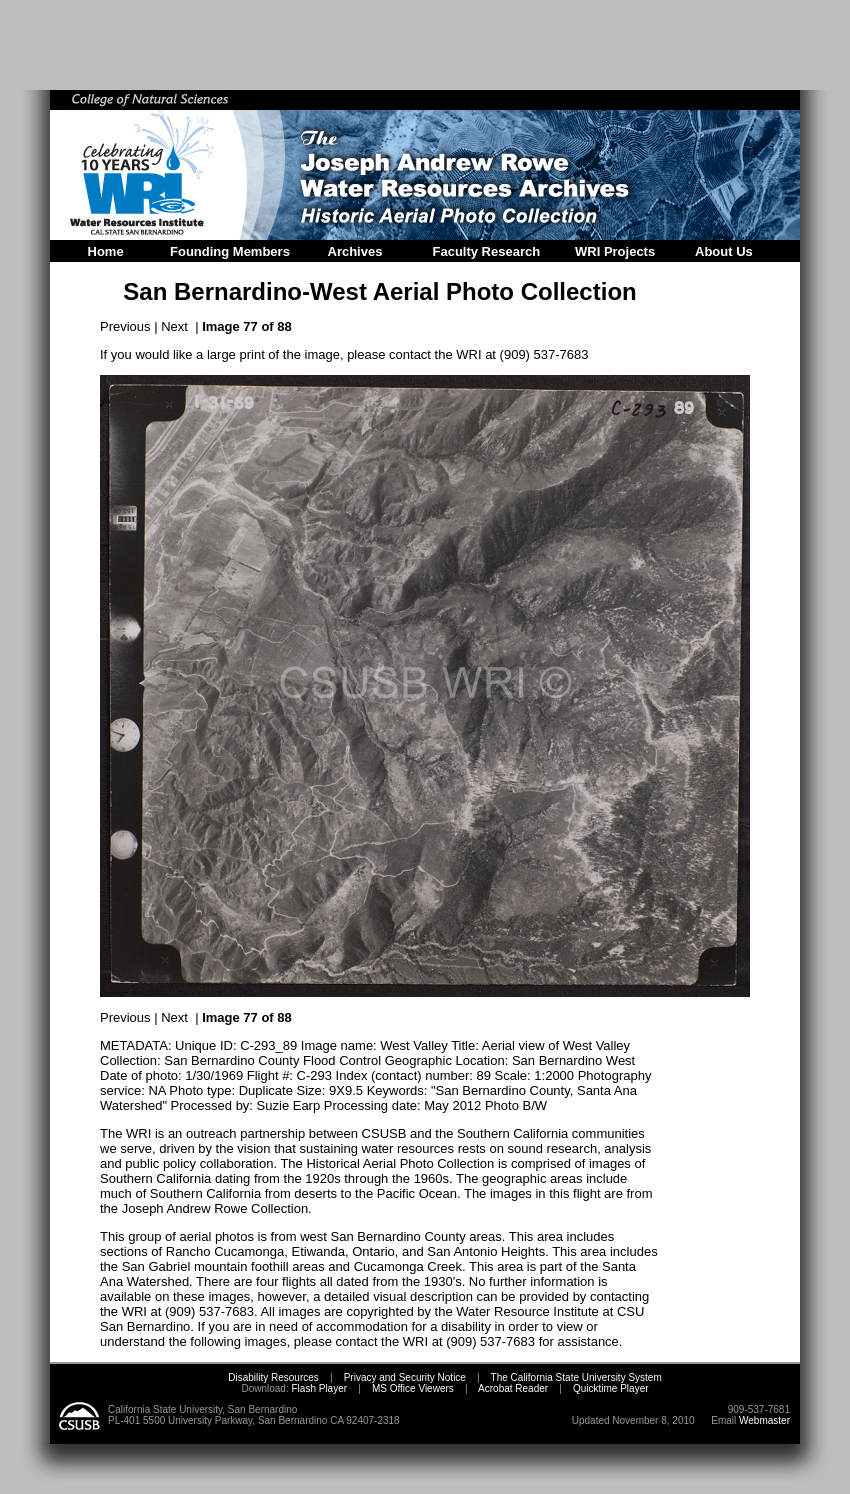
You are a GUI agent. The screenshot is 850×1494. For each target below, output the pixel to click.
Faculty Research (487, 251)
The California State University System (576, 1377)
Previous (125, 326)
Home (106, 251)
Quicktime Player (611, 1388)
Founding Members (230, 251)
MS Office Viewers (413, 1388)
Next (174, 326)
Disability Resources (273, 1377)
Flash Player (318, 1388)
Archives (355, 251)
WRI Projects (615, 251)
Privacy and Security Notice (405, 1377)
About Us (724, 251)
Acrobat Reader (513, 1388)
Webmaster (764, 1420)
